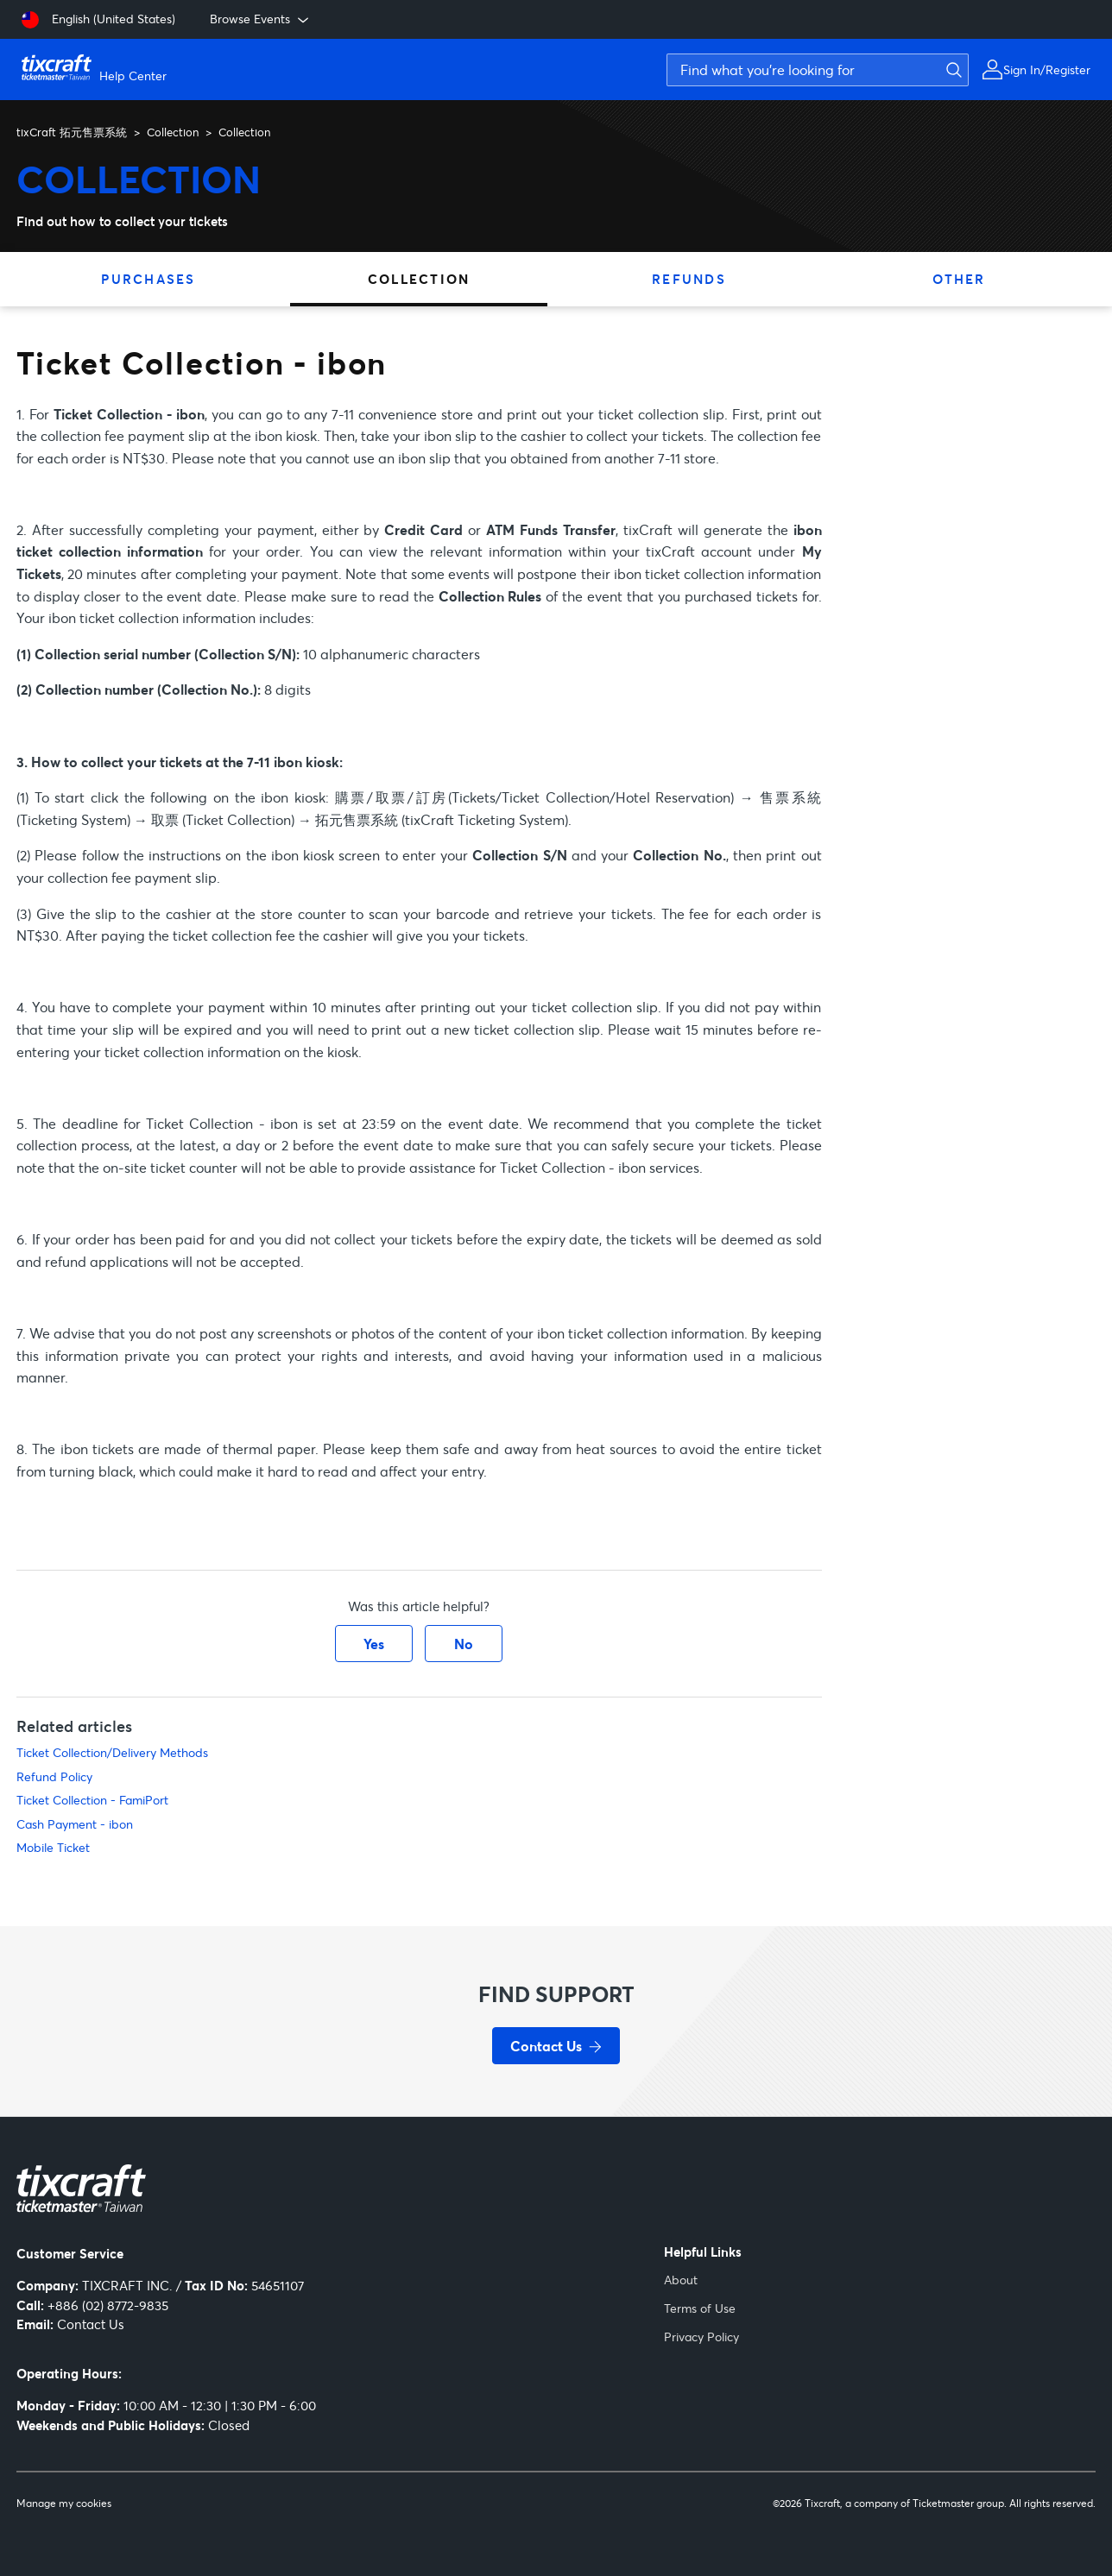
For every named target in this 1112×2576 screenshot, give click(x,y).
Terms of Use (700, 2308)
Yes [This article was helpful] (373, 1643)
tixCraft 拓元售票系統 (71, 132)
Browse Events (261, 19)
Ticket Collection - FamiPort (92, 1800)
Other (958, 278)
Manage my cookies (63, 2503)
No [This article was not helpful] (463, 1643)
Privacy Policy (701, 2336)
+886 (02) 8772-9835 (107, 2305)
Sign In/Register (1046, 69)
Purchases (148, 278)
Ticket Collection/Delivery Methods (112, 1752)
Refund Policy (54, 1776)
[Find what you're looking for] (818, 70)
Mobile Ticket (53, 1847)
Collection (173, 132)
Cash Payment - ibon (74, 1824)
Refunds (689, 278)
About (681, 2279)
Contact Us (90, 2324)
